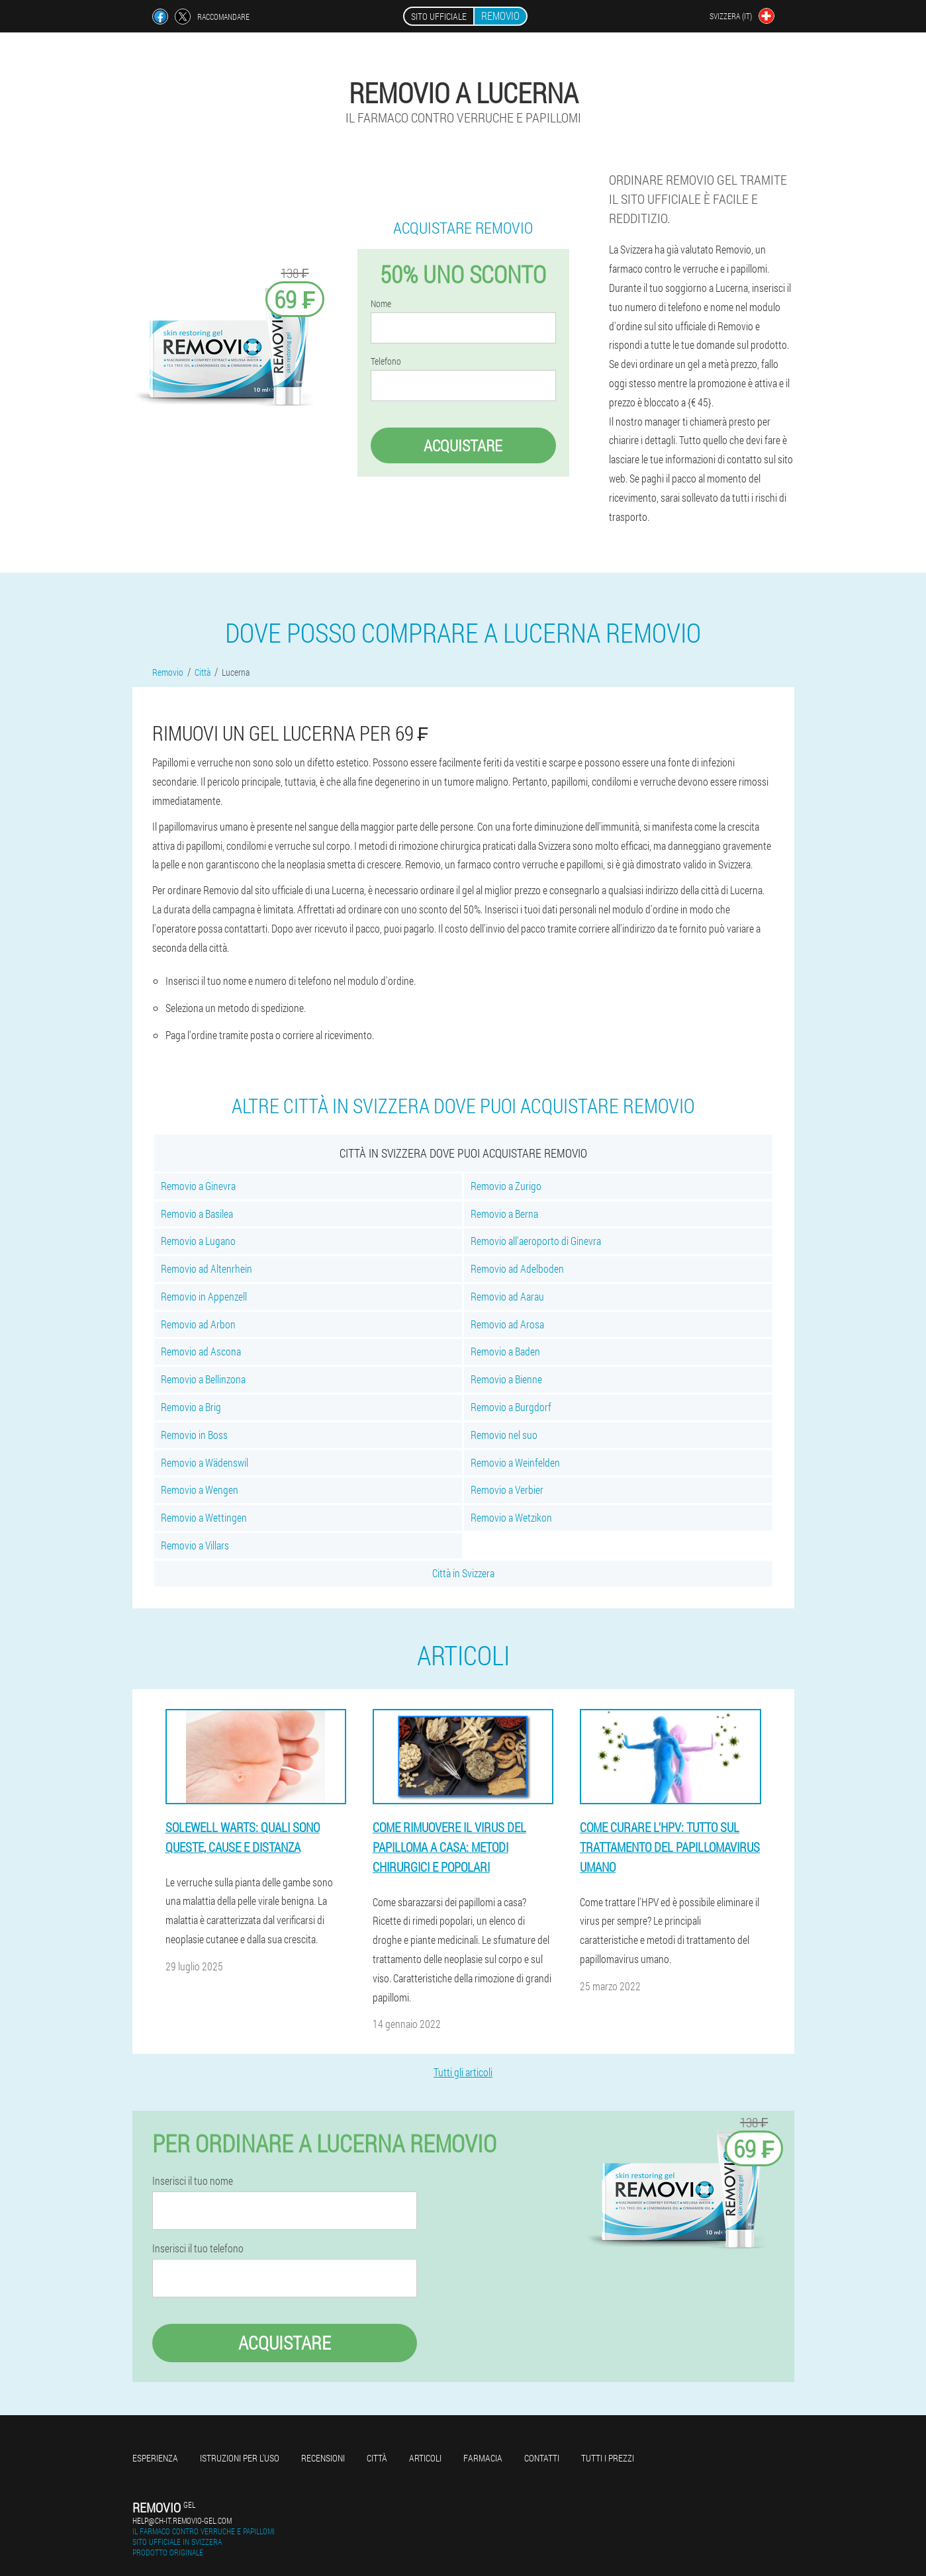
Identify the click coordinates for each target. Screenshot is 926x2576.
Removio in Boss (194, 1435)
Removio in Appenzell (204, 1296)
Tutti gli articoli (463, 2072)
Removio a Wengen (199, 1489)
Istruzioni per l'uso (239, 2458)
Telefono (386, 361)
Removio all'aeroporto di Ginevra (536, 1241)
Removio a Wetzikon (511, 1517)
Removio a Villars (195, 1545)
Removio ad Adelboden (517, 1268)
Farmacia (482, 2458)
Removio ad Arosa (507, 1324)
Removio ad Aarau (507, 1296)
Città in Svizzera (463, 1573)
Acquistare (463, 445)
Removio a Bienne (506, 1379)
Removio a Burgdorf (511, 1407)
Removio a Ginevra (198, 1186)
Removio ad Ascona (201, 1351)
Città (377, 2458)
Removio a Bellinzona (203, 1379)
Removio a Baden (505, 1351)
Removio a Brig (191, 1407)
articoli (425, 2458)
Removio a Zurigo (506, 1186)
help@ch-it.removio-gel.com (182, 2520)
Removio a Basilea (197, 1213)
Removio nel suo (504, 1435)
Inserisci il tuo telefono (198, 2248)
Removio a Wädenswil (204, 1462)
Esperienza (155, 2458)
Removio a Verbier (507, 1489)
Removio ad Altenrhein (206, 1268)
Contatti (541, 2458)
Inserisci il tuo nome (192, 2181)
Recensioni (323, 2458)
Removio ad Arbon (198, 1324)
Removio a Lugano (198, 1241)
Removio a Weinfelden (515, 1462)
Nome (381, 303)
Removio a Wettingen (204, 1517)
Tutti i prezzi (607, 2458)
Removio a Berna (504, 1213)
